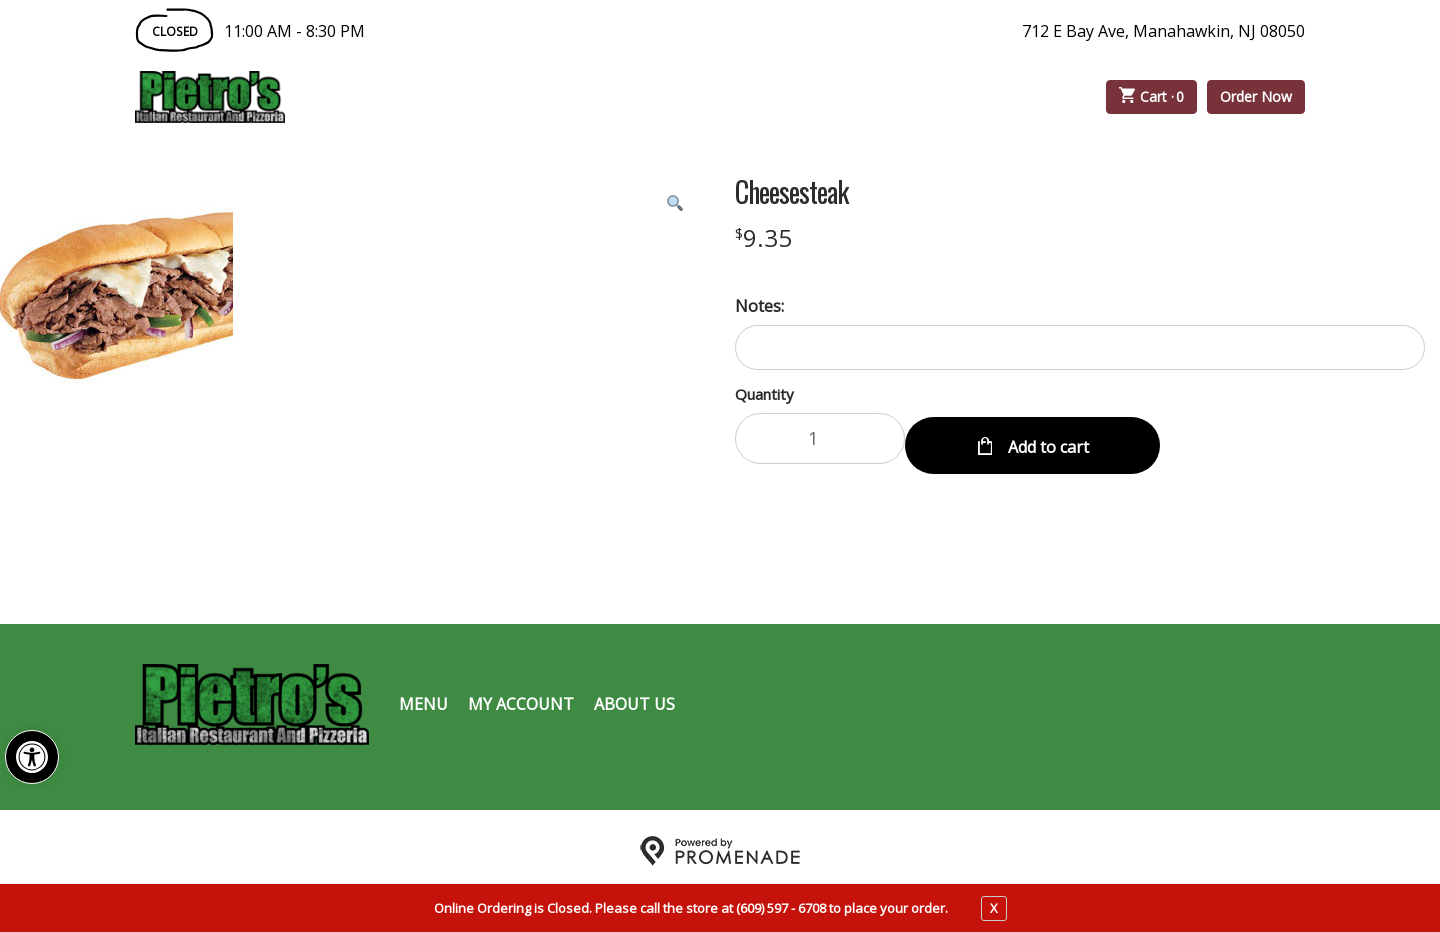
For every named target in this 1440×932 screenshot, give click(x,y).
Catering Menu (574, 97)
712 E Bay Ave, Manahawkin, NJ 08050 (1163, 31)
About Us (634, 696)
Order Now (1256, 96)
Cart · (1152, 97)
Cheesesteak (791, 192)
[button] (32, 757)
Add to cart (1046, 438)
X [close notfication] (994, 908)
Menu (423, 696)
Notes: (759, 306)
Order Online (399, 97)
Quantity (764, 394)
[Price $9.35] (763, 237)
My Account (521, 696)
